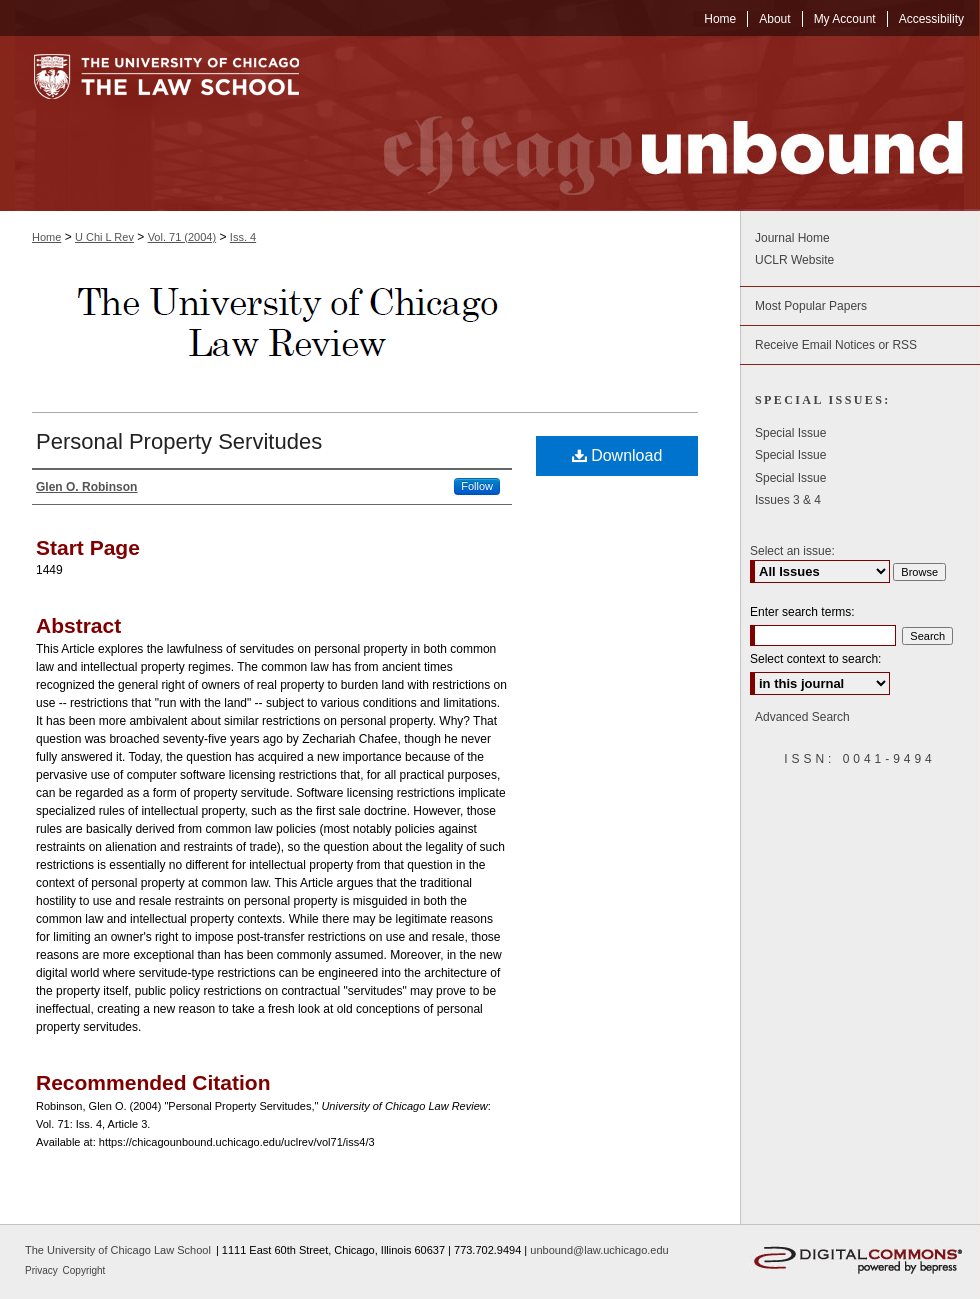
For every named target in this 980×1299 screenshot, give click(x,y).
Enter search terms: (802, 612)
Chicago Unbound (655, 123)
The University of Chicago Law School (118, 1250)
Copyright (84, 1270)
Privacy (43, 1270)
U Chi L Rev (104, 237)
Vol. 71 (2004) (182, 237)
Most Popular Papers (811, 306)
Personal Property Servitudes (179, 441)
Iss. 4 (243, 237)
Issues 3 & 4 (788, 500)
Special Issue (790, 433)
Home (46, 237)
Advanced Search (802, 717)
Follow (477, 486)
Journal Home (792, 238)
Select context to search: (815, 659)
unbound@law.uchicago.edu (599, 1250)
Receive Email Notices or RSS (836, 345)
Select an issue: (792, 551)
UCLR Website (794, 260)
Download (617, 455)
